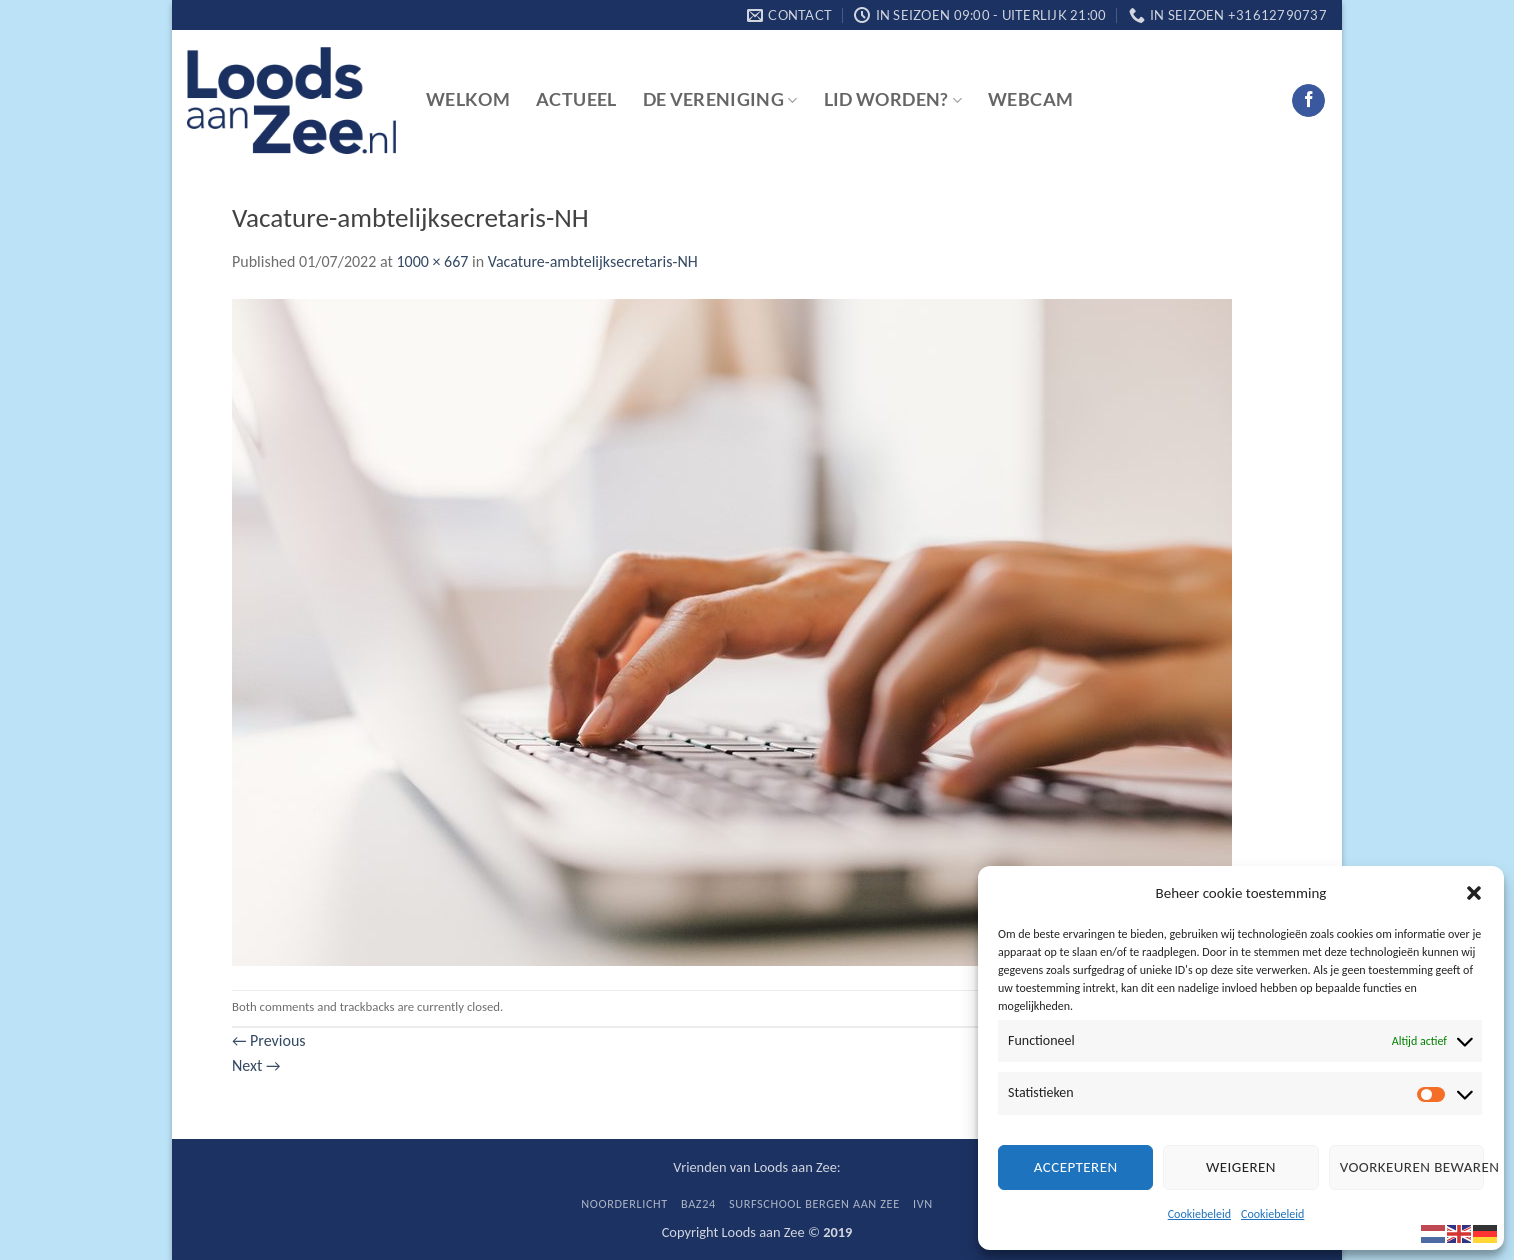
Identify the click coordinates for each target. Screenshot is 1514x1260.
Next (256, 1065)
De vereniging (720, 99)
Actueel (576, 99)
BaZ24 (698, 1203)
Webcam (1030, 99)
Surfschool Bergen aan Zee (814, 1203)
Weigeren (1241, 1167)
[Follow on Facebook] (1308, 101)
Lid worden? (893, 99)
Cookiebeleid (1199, 1214)
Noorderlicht (624, 1203)
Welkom (468, 99)
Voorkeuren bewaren (1412, 1167)
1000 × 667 (432, 261)
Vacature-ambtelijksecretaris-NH (593, 261)
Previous (269, 1040)
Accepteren (1076, 1167)
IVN (923, 1203)
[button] (1474, 893)
